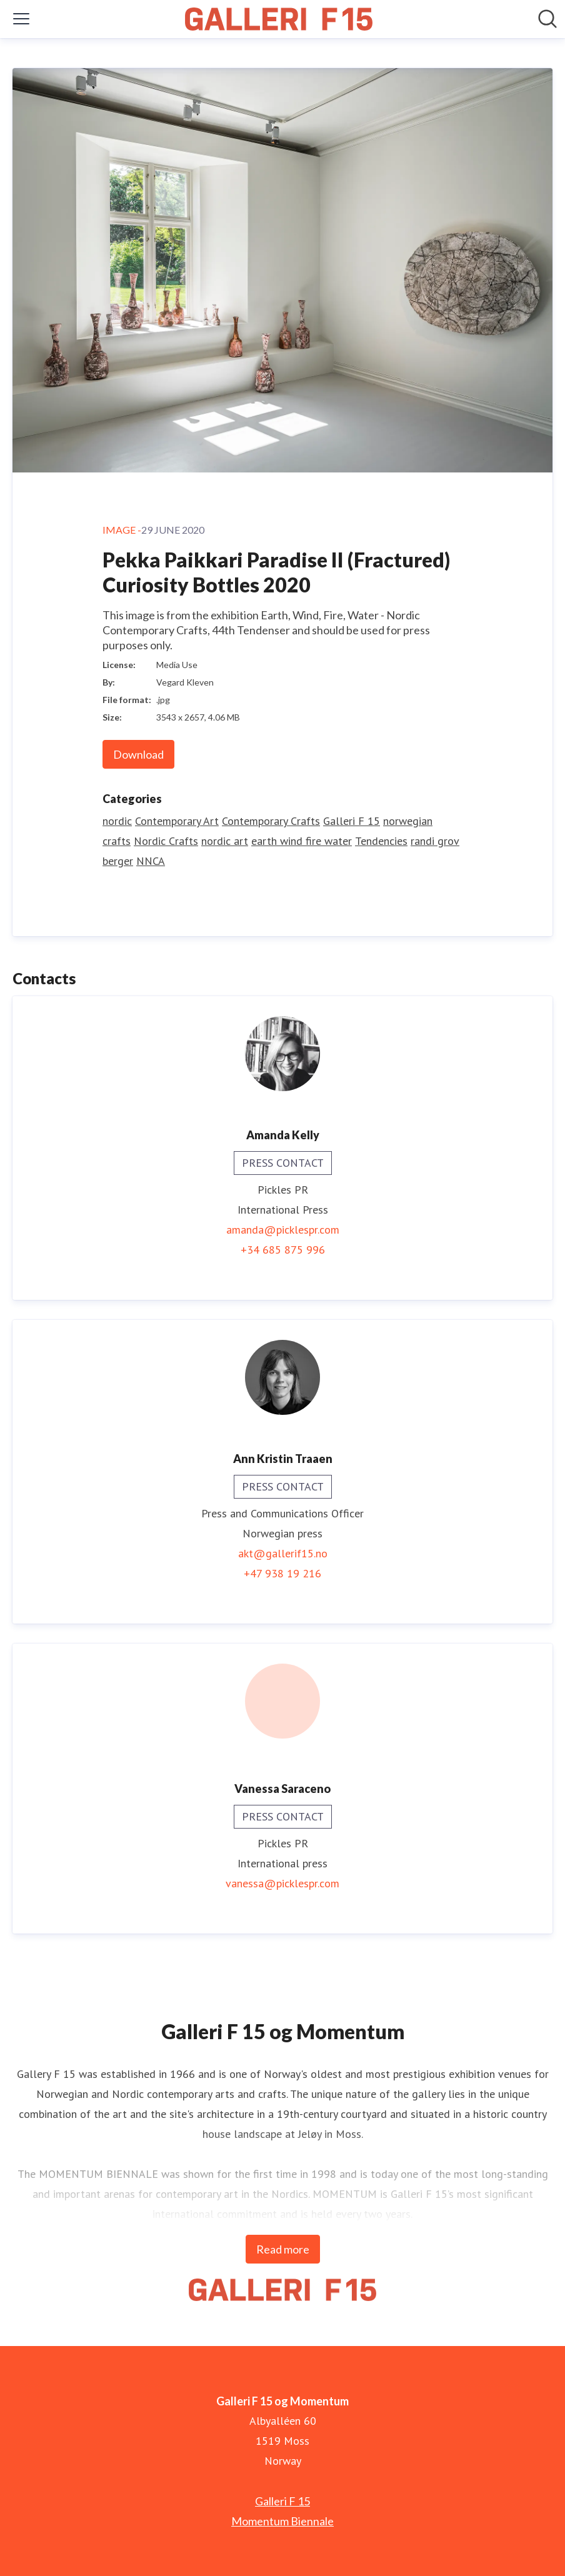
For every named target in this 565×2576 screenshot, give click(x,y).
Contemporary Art (177, 821)
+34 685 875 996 (283, 1249)
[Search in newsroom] (548, 19)
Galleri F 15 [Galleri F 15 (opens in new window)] (282, 2501)
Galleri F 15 (351, 821)
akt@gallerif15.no (283, 1553)
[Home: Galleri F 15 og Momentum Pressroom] (278, 19)
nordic (117, 821)
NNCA (150, 861)
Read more (282, 2249)
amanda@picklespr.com (282, 1229)
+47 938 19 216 (282, 1573)
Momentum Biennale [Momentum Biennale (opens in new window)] (282, 2521)
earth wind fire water (301, 841)
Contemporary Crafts (271, 821)
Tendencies (381, 841)
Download (138, 754)
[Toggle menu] (21, 18)
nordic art (224, 841)
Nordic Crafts (166, 841)
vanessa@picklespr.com (282, 1883)
